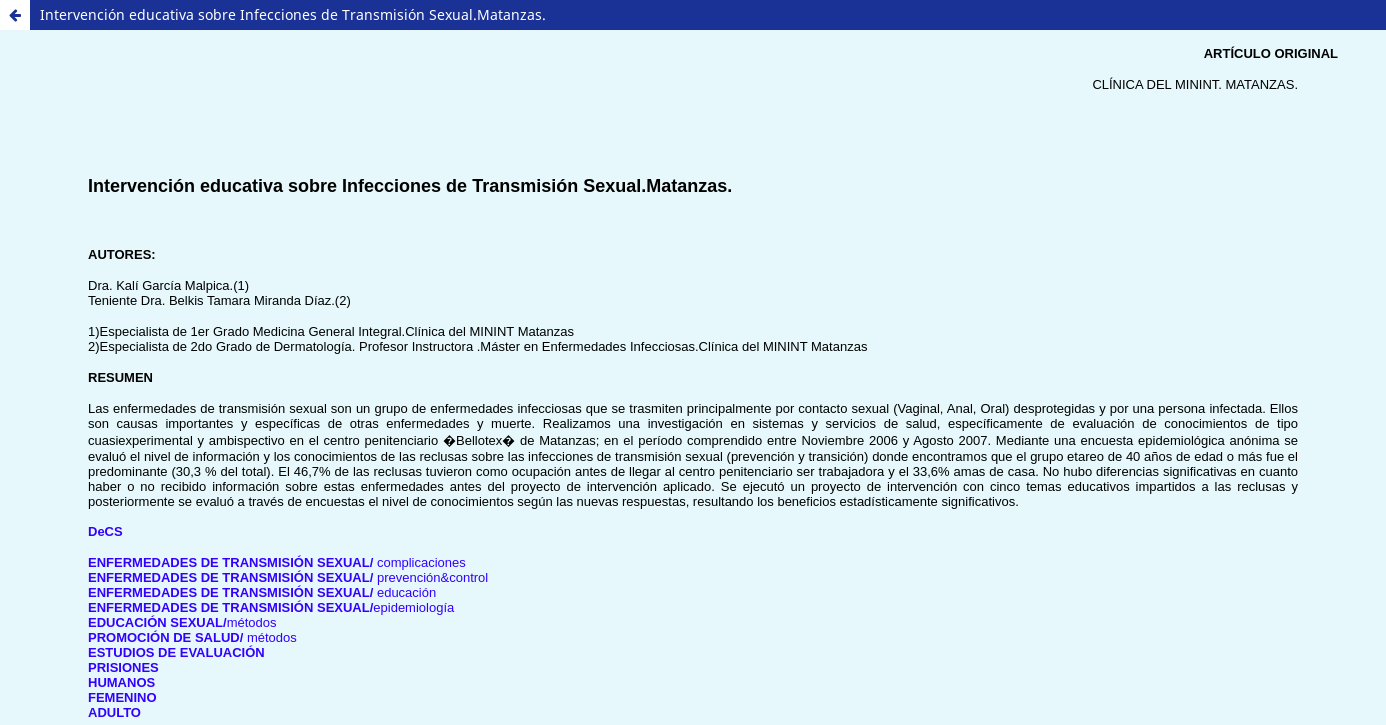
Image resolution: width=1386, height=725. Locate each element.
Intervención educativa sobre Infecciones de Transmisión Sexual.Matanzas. (293, 14)
